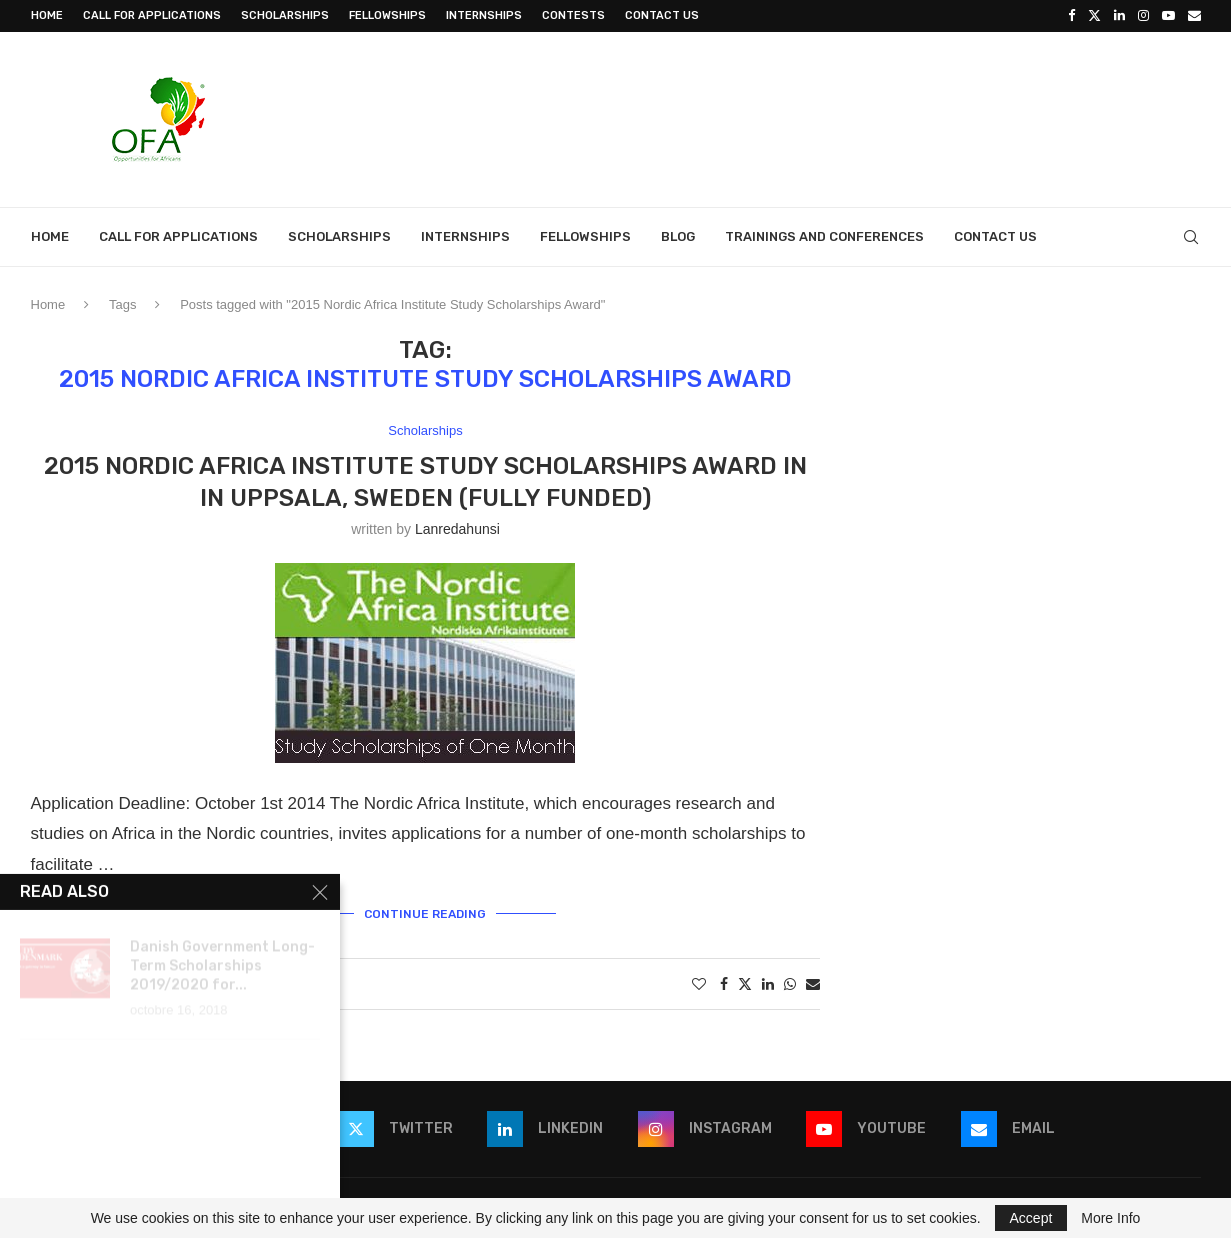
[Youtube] (1168, 16)
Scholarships (285, 15)
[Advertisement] (837, 117)
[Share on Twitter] (745, 983)
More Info (1110, 1218)
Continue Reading (425, 914)
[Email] (1194, 16)
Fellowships (387, 15)
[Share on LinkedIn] (768, 984)
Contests (573, 15)
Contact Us (662, 15)
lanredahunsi (457, 529)
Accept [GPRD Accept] (1031, 1218)
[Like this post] (699, 984)
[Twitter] (1094, 16)
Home (47, 15)
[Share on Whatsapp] (790, 984)
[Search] (1191, 237)
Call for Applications (152, 15)
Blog (678, 236)
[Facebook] (1071, 16)
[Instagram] (1143, 16)
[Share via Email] (813, 984)
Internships (484, 15)
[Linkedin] (1119, 16)
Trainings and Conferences (824, 236)
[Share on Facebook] (724, 984)
